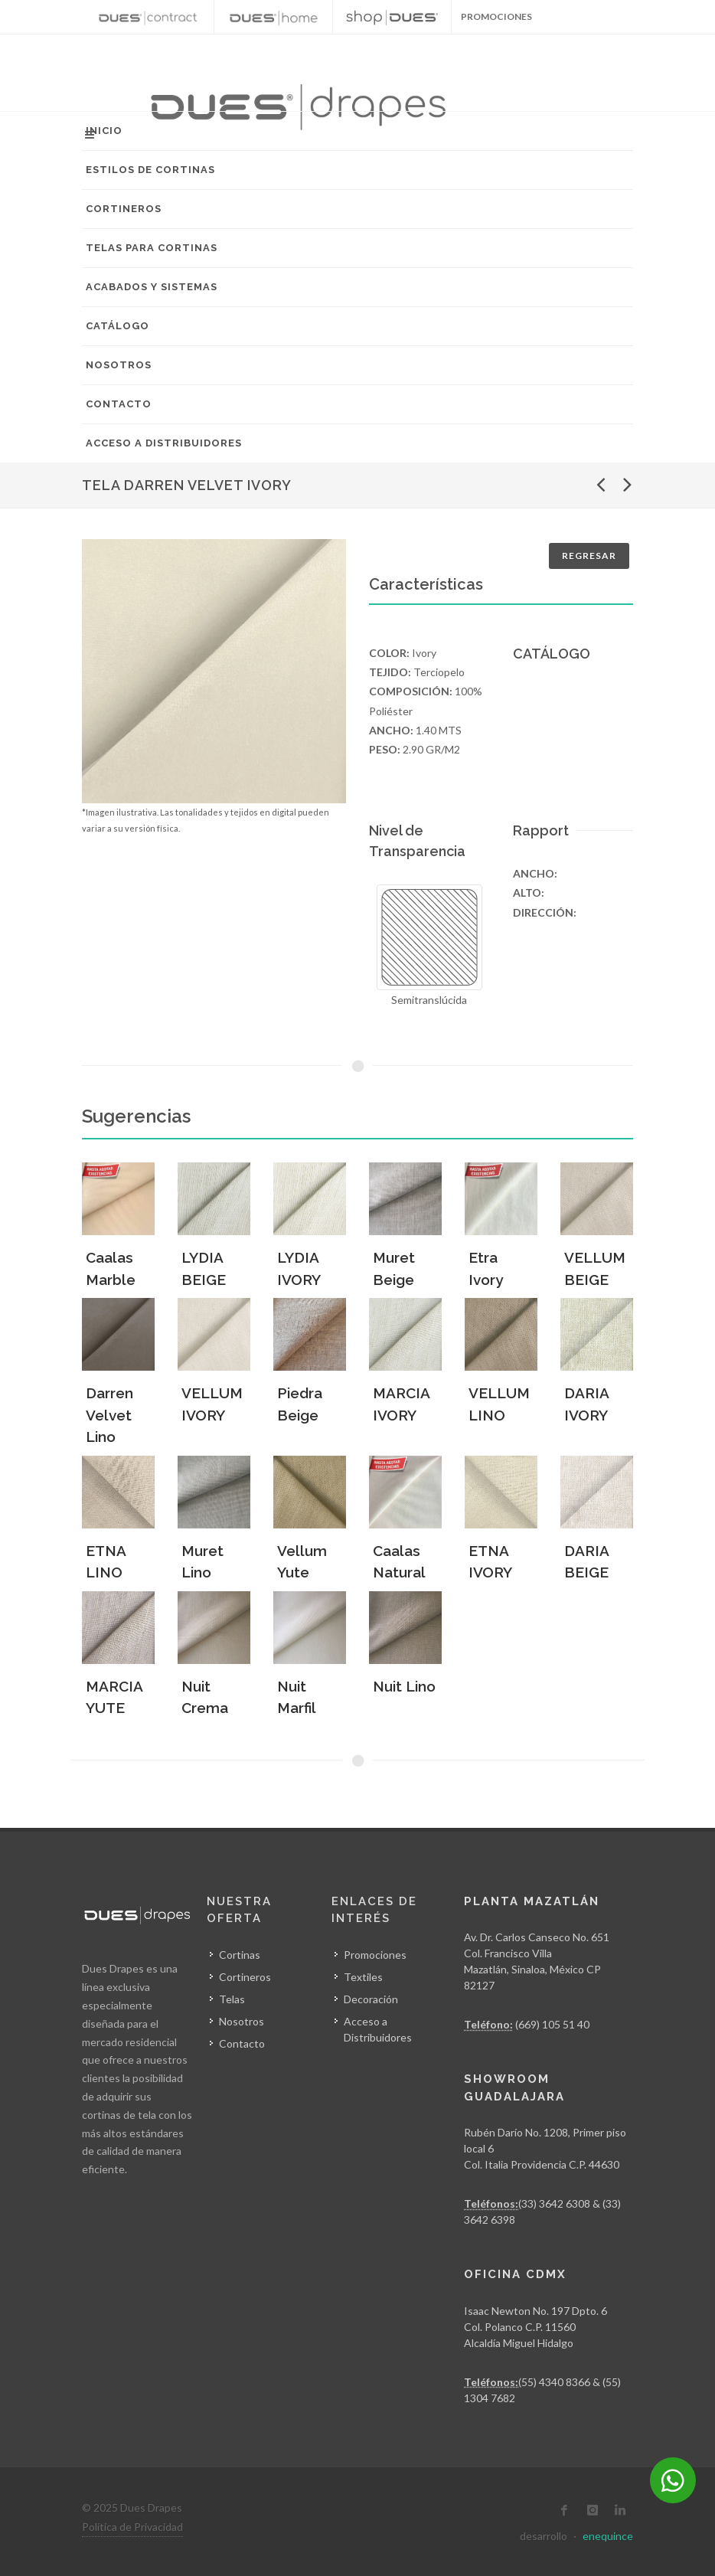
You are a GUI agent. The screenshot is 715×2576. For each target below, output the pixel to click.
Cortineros (124, 208)
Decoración (371, 1999)
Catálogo (117, 326)
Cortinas (239, 1954)
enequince (608, 2535)
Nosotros (119, 365)
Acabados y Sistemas (151, 287)
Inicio (104, 130)
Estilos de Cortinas (150, 169)
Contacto (119, 404)
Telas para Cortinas (151, 247)
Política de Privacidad (132, 2526)
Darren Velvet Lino (109, 1414)
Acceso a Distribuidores (164, 443)
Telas (232, 1999)
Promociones (375, 1954)
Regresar (589, 555)
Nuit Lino (404, 1686)
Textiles (363, 1976)
